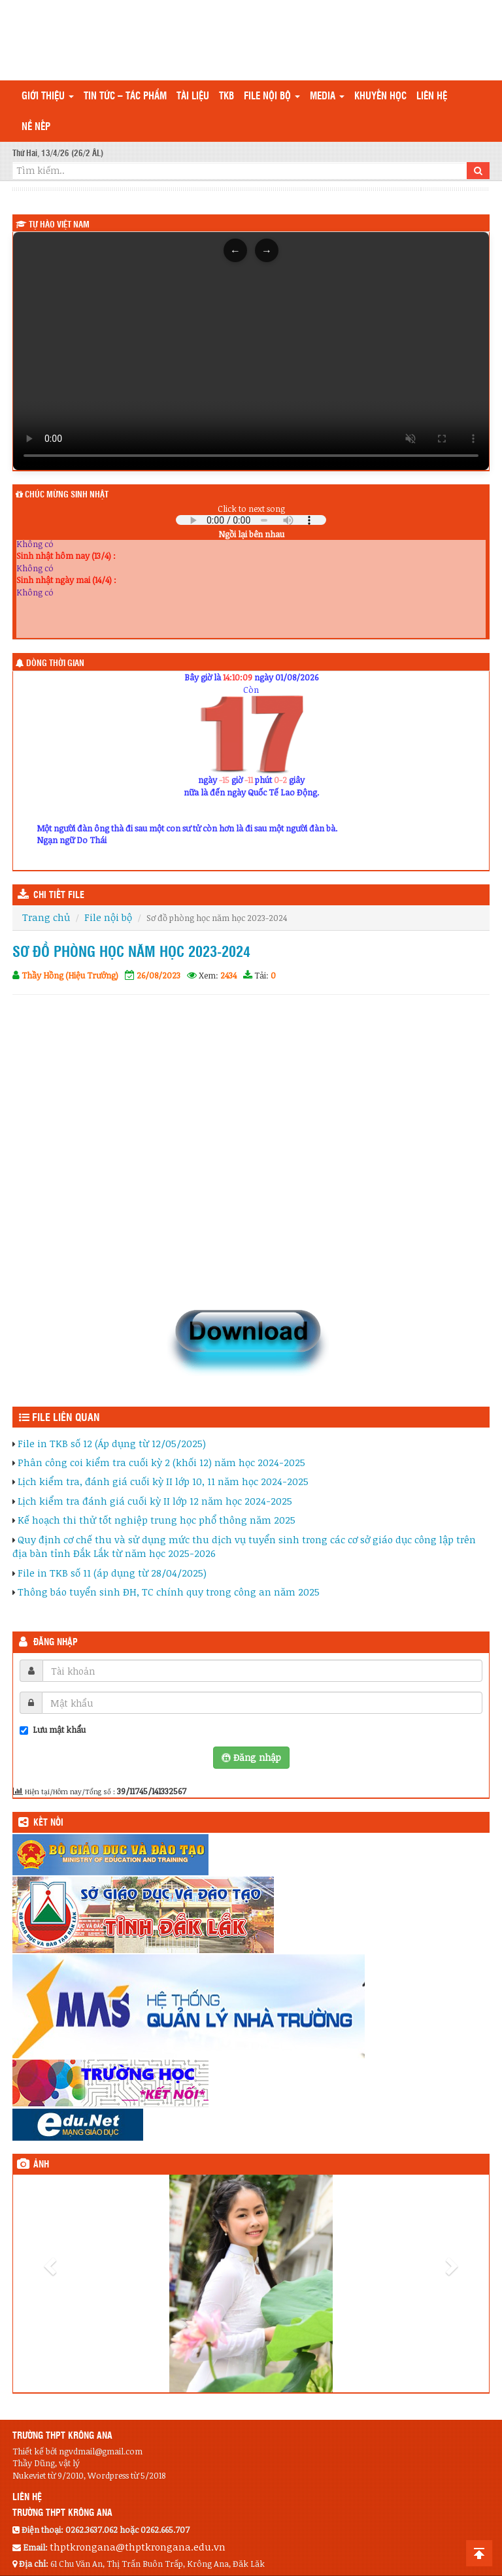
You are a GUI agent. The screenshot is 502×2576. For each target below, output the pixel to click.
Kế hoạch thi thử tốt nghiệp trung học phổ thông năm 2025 (156, 1519)
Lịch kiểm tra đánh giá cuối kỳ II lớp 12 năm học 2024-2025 (155, 1500)
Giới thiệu (48, 96)
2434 (228, 975)
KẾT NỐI (48, 1823)
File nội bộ (272, 96)
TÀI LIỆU (192, 96)
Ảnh (41, 2164)
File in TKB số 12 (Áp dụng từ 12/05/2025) (112, 1443)
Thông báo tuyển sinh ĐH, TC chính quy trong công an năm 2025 (169, 1591)
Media (327, 96)
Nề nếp (36, 127)
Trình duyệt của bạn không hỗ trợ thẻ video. (251, 351)
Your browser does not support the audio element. (251, 520)
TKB (226, 96)
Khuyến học (380, 96)
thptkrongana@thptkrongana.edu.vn (138, 2546)
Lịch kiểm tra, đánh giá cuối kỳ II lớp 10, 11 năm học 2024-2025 (163, 1481)
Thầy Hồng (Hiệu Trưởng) (70, 975)
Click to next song (251, 508)
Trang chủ (46, 917)
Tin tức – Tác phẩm (125, 96)
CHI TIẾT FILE (58, 895)
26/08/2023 (158, 975)
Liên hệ (431, 96)
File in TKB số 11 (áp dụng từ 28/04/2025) (112, 1572)
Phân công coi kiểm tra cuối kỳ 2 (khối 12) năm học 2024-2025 (161, 1462)
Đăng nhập (55, 1642)
